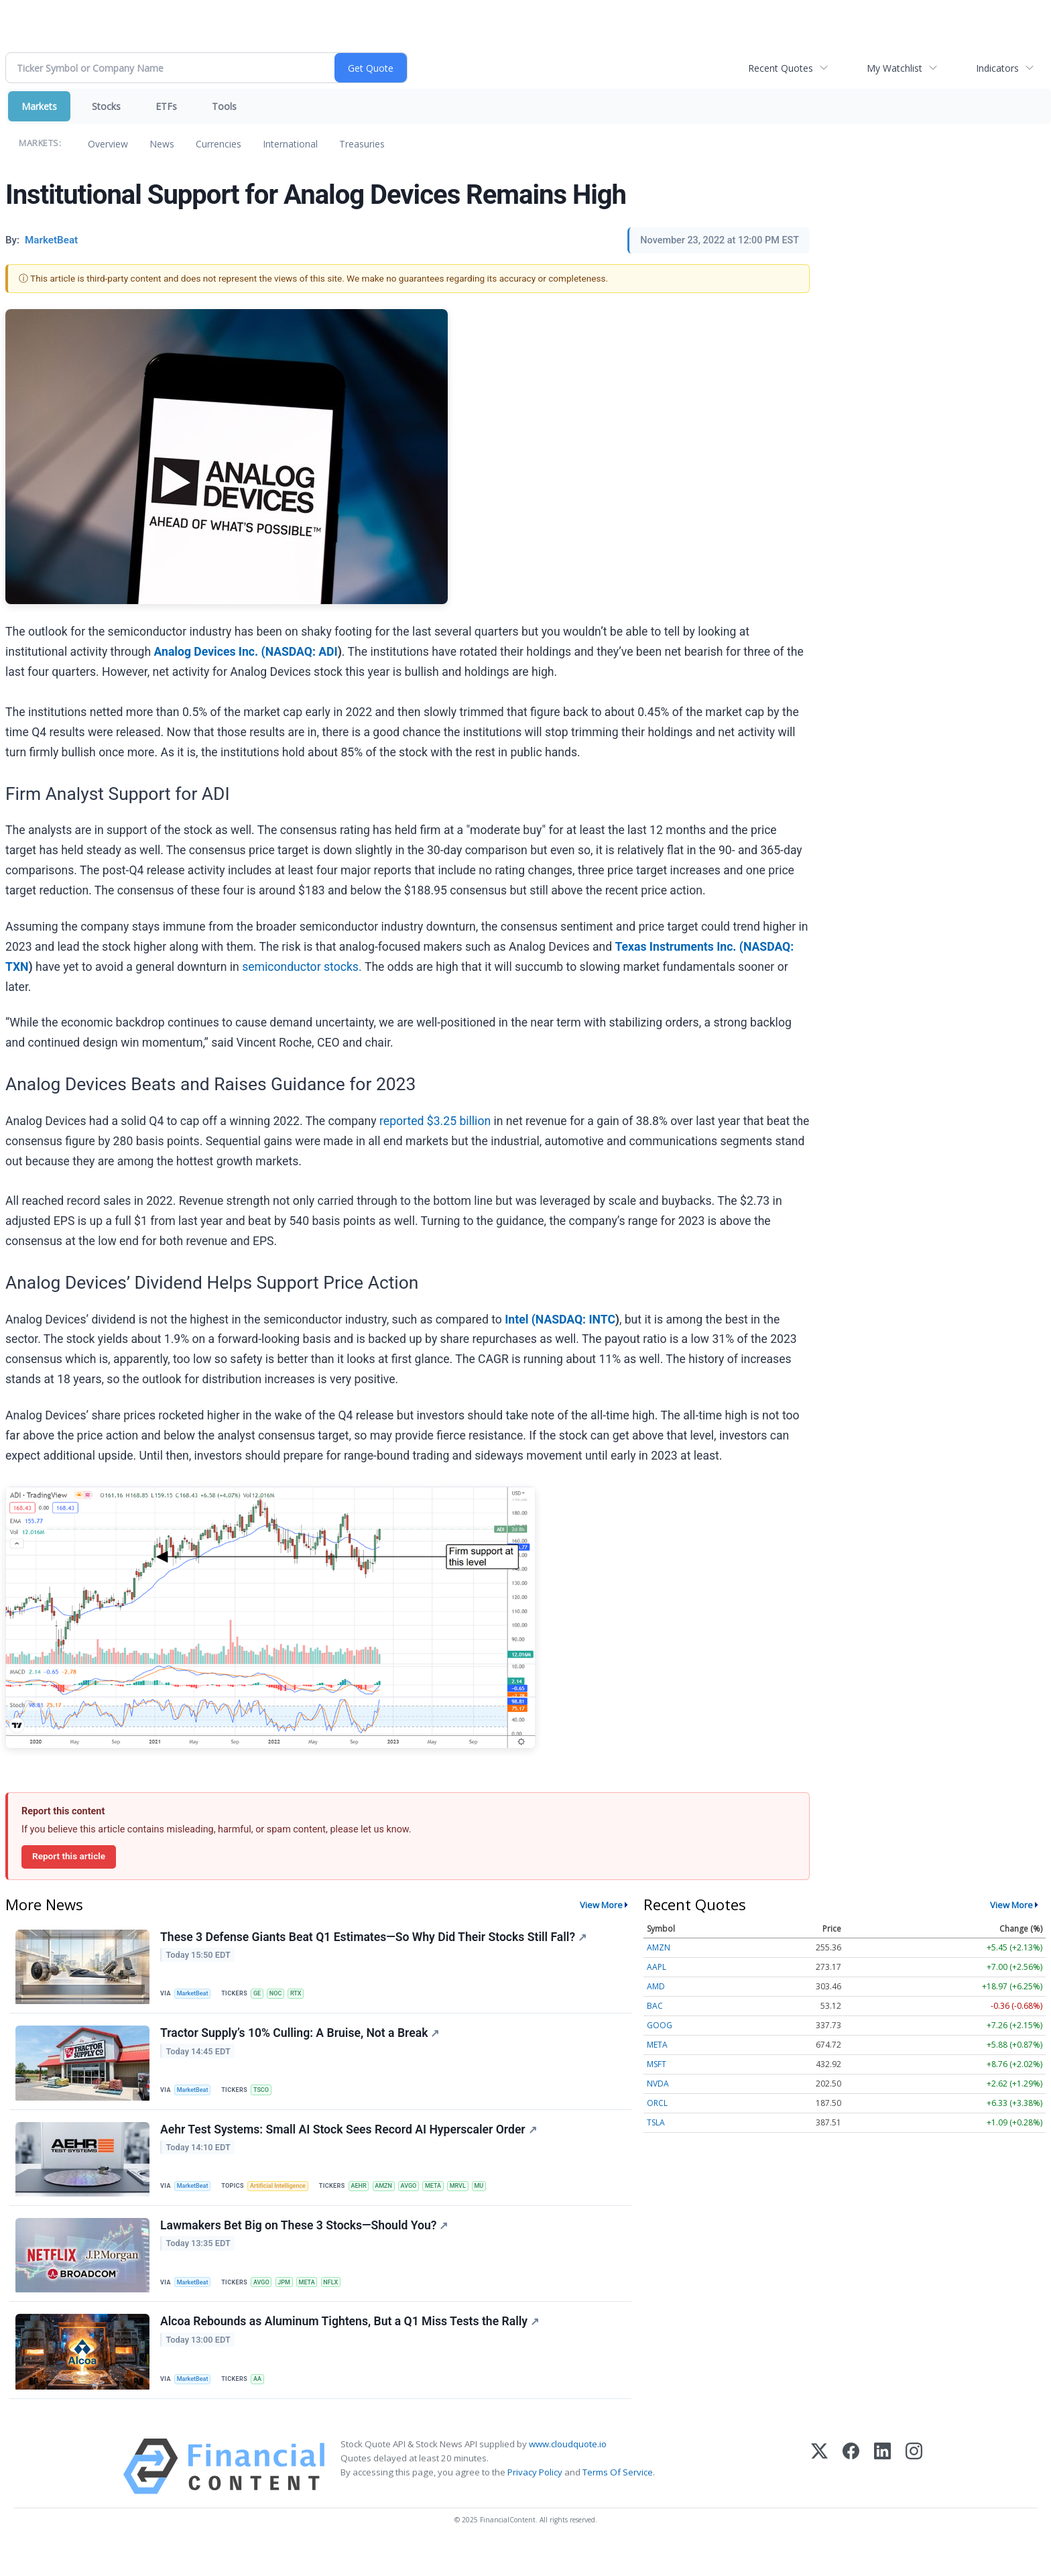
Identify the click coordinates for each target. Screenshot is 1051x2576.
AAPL (656, 1967)
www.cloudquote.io (568, 2474)
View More (601, 1905)
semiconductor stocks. (301, 967)
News (161, 143)
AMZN (398, 2199)
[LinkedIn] (882, 2496)
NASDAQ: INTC (575, 1319)
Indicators (997, 68)
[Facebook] (851, 2496)
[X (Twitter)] (819, 2496)
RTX (306, 1995)
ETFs (166, 106)
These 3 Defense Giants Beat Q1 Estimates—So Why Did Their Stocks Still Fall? (375, 1939)
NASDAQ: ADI (301, 651)
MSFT (656, 2064)
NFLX (344, 2301)
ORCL (657, 2103)
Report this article (68, 1856)
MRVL (479, 2199)
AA (263, 2404)
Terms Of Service (617, 2502)
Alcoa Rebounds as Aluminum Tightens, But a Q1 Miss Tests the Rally (351, 2347)
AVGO (425, 2199)
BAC (655, 2005)
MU (503, 2199)
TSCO (267, 2097)
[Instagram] (914, 2496)
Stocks (106, 106)
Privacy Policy (534, 2502)
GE (263, 1995)
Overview (108, 143)
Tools (224, 106)
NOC (284, 1995)
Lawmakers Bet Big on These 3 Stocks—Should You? (306, 2245)
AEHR (370, 2199)
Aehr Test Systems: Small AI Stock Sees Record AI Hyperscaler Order (350, 2143)
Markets (39, 106)
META (452, 2199)
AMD (656, 1986)
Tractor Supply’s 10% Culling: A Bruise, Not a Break (301, 2041)
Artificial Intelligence (285, 2199)
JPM (293, 2301)
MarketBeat (196, 1995)
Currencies (218, 143)
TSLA (656, 2122)
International (290, 143)
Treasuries (362, 143)
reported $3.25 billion (435, 1121)
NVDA (658, 2083)
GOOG (659, 2025)
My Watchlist (894, 68)
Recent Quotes (780, 68)
